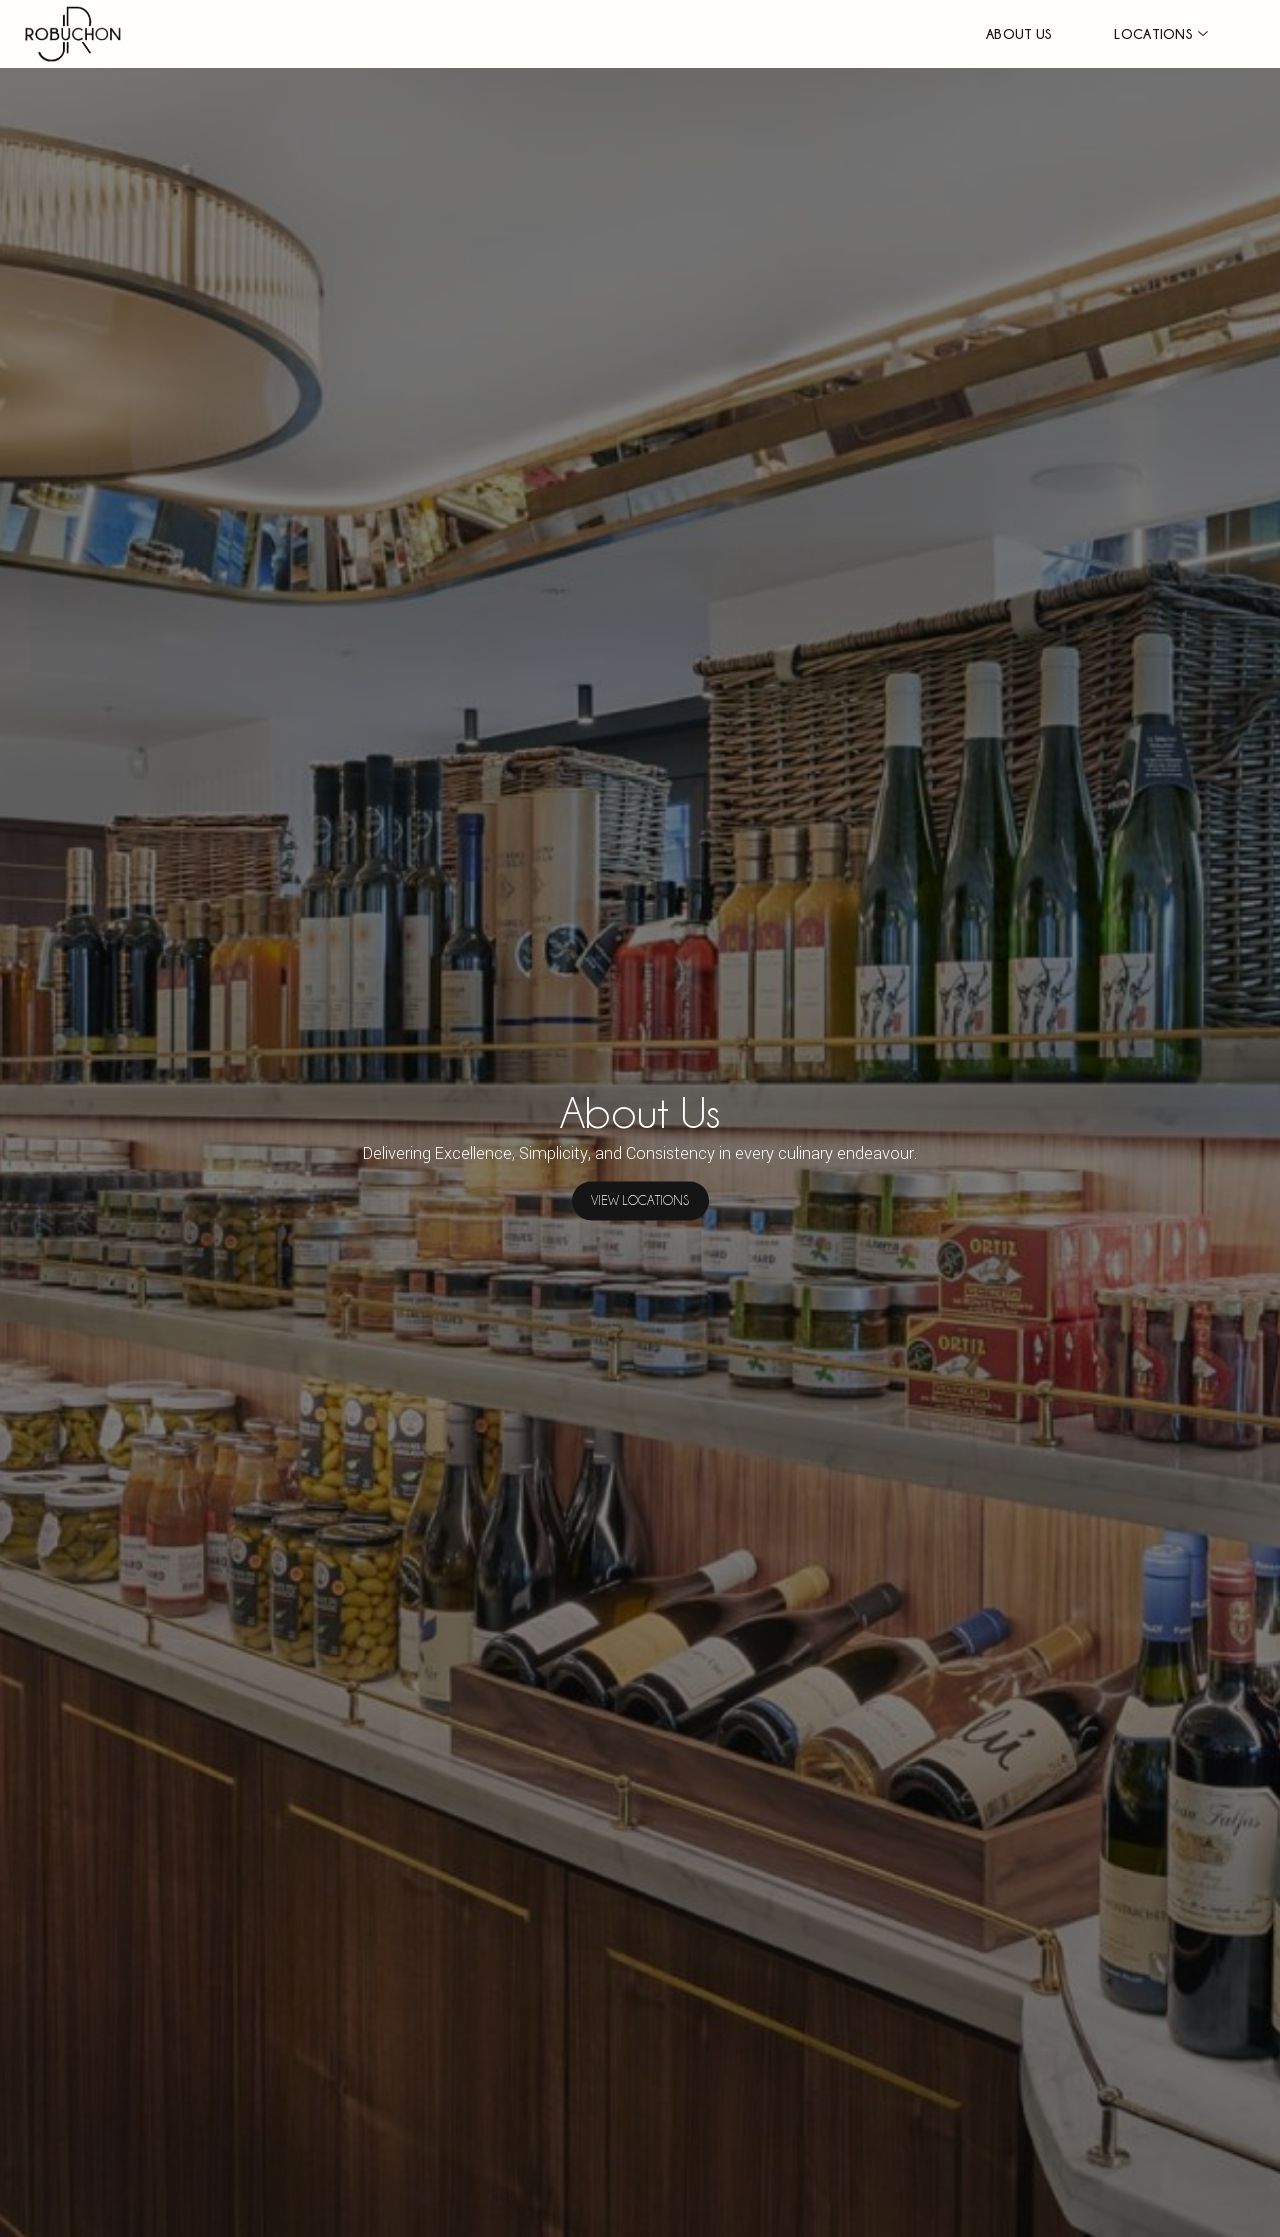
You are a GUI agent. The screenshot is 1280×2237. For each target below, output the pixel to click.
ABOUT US (1019, 33)
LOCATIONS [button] (1153, 33)
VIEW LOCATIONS (640, 1201)
